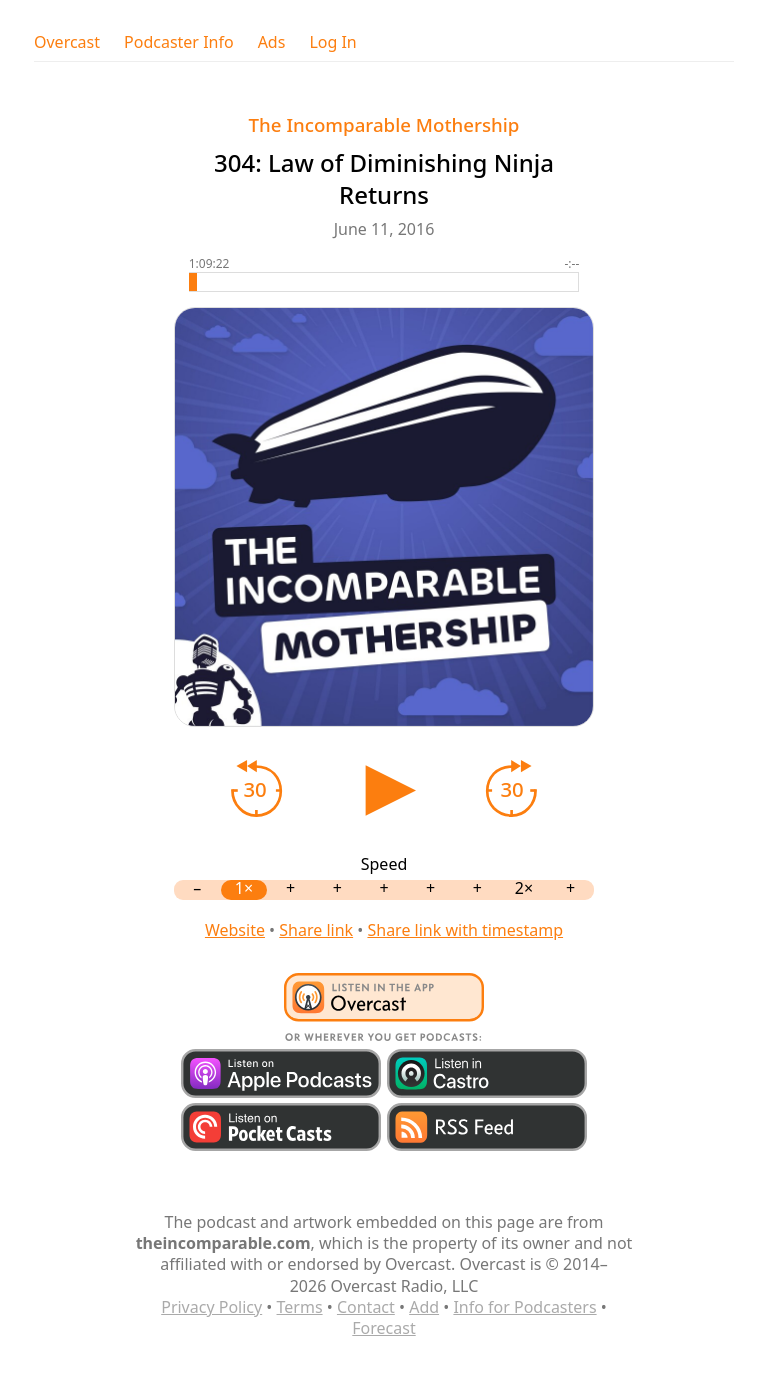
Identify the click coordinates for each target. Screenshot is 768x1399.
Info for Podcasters (524, 1307)
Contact (366, 1307)
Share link (316, 930)
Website (235, 930)
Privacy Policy (211, 1307)
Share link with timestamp (465, 930)
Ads (272, 42)
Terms (300, 1307)
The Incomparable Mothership (384, 124)
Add (424, 1307)
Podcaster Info (179, 42)
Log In (332, 42)
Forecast (383, 1328)
